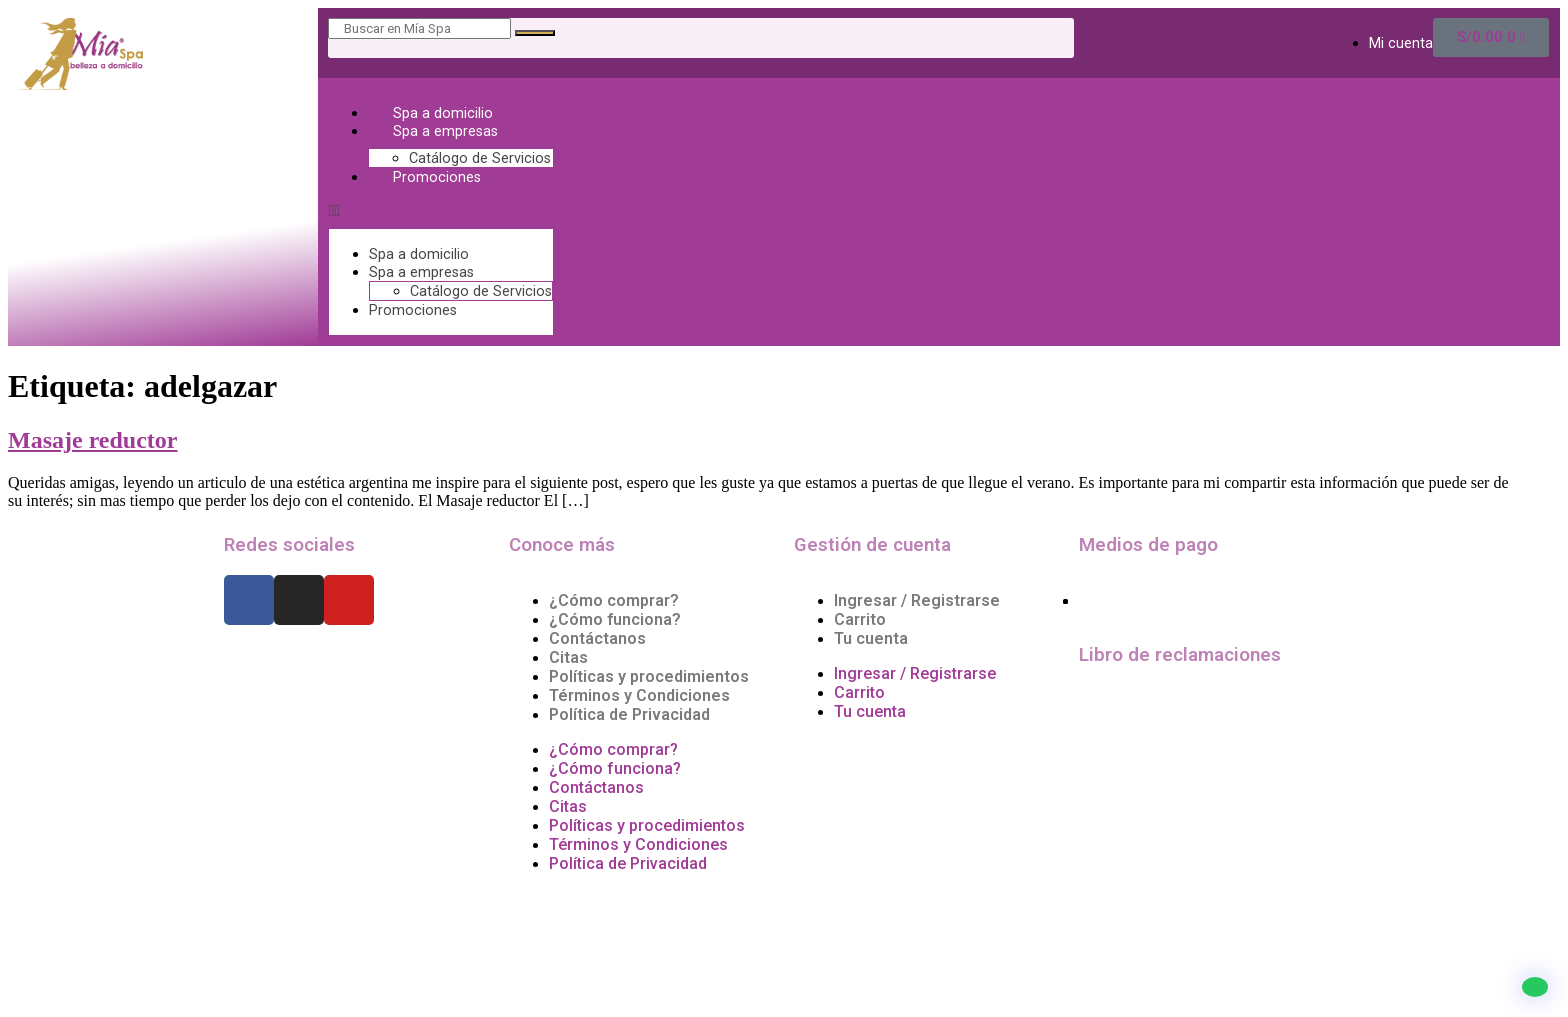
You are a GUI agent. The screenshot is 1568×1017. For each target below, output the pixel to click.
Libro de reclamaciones (1180, 655)
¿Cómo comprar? (614, 600)
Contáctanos (597, 638)
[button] (441, 211)
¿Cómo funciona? (615, 619)
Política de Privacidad (629, 714)
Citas (568, 657)
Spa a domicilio (443, 113)
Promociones (437, 177)
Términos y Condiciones (639, 695)
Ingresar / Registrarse (917, 600)
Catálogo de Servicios (480, 158)
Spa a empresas (445, 131)
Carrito (860, 619)
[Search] (535, 33)
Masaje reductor (93, 440)
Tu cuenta (871, 638)
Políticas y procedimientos (649, 676)
